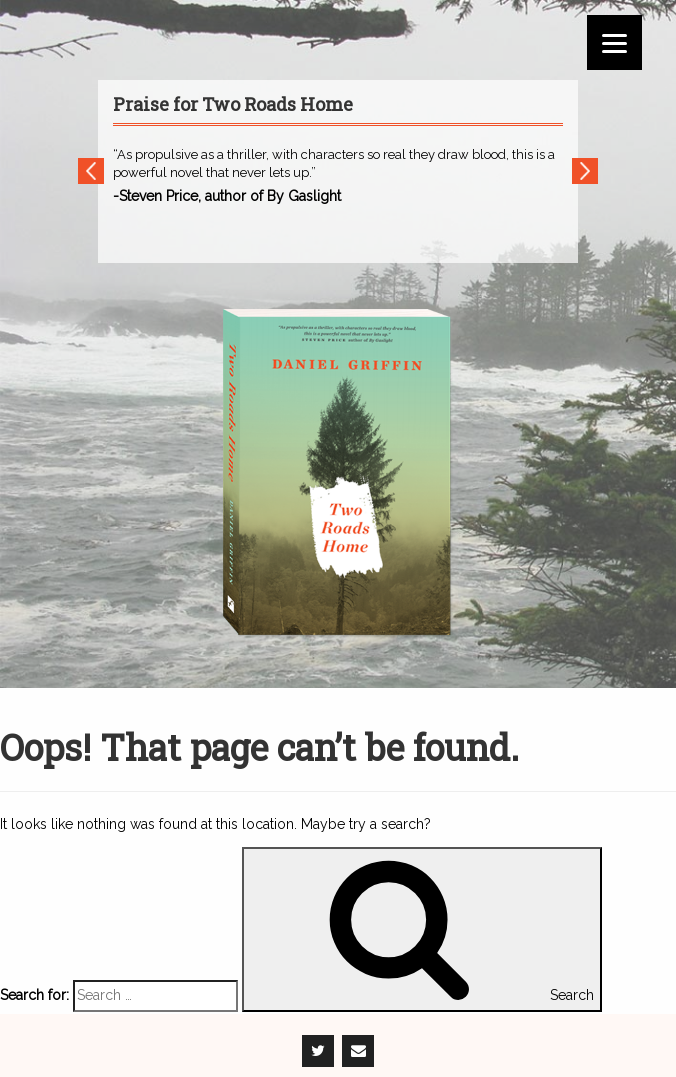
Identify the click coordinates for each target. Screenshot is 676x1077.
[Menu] (614, 42)
